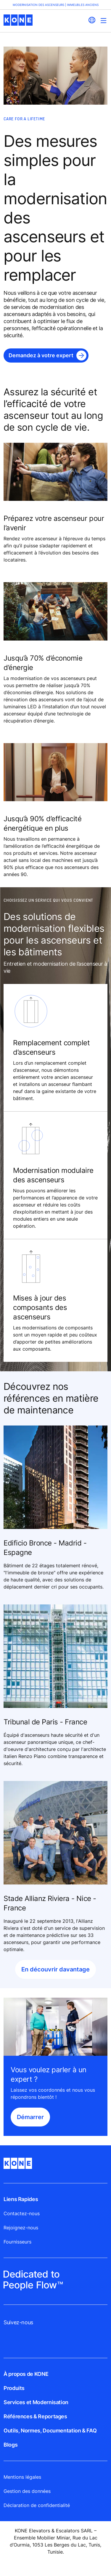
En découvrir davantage (55, 1969)
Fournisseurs (17, 2242)
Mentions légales (22, 2477)
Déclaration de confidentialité (37, 2505)
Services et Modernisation (36, 2402)
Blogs (10, 2445)
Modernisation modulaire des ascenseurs (53, 1175)
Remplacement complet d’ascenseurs (51, 1047)
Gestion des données (27, 2491)
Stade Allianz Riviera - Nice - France (50, 1903)
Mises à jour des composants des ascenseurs (40, 1307)
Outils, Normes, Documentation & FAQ (50, 2430)
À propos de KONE (26, 2374)
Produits (14, 2388)
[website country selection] (91, 20)
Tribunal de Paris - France (45, 1722)
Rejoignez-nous (21, 2228)
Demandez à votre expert (41, 355)
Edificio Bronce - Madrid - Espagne (45, 1548)
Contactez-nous (22, 2213)
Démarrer (30, 2117)
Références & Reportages (35, 2416)
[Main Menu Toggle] (103, 20)
